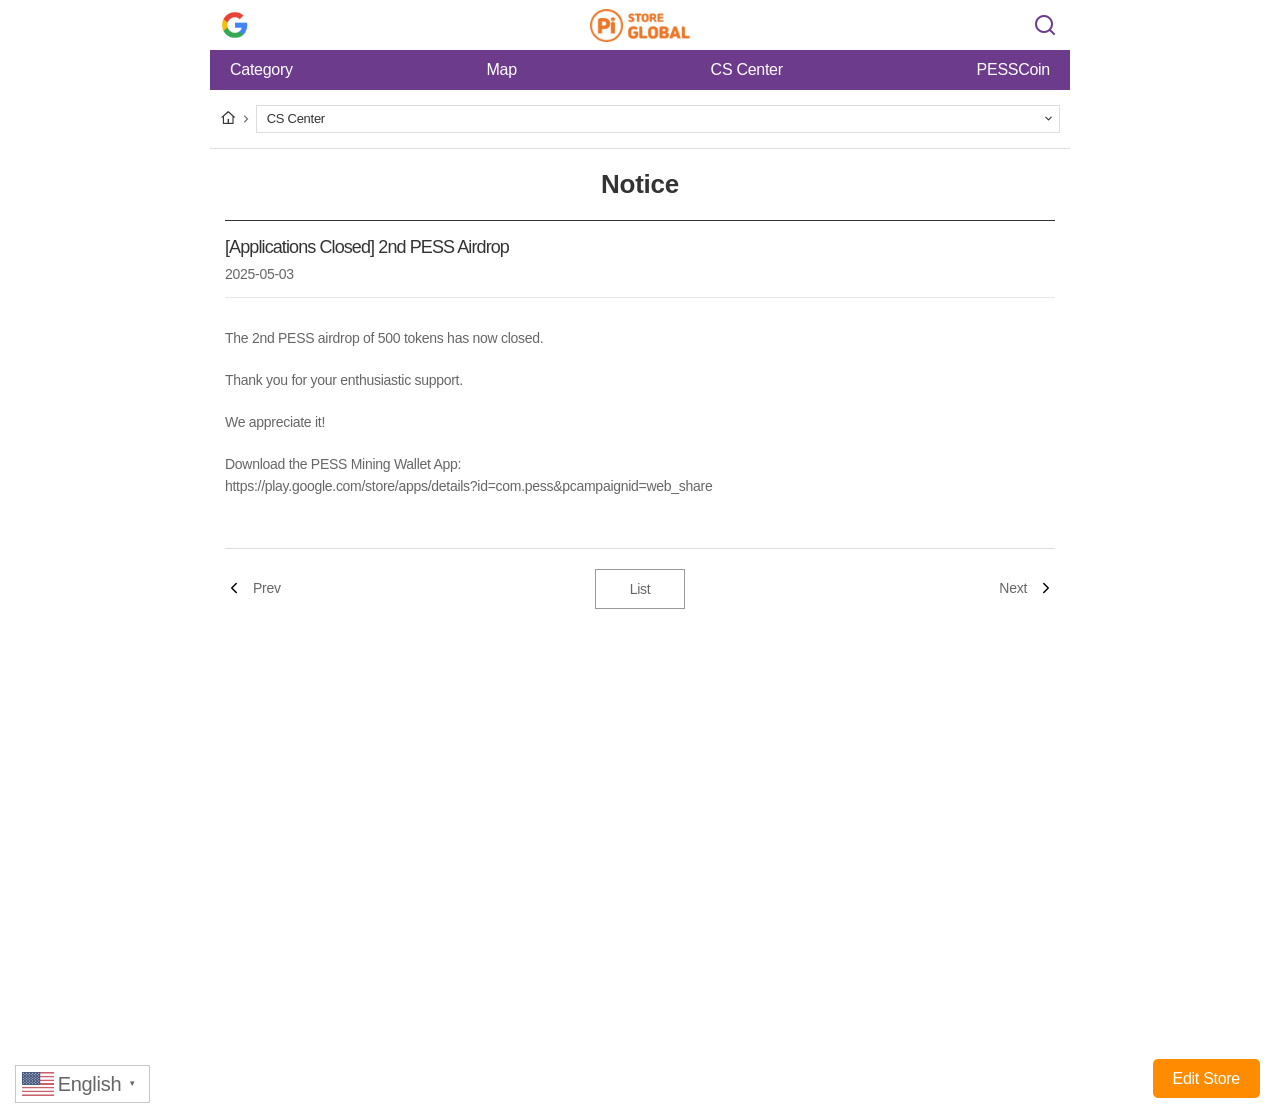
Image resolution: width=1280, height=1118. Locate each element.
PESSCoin (1013, 69)
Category (261, 69)
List (640, 589)
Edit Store (1206, 1078)
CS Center (747, 69)
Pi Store (640, 25)
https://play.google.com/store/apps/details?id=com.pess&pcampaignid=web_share (468, 486)
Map (502, 69)
